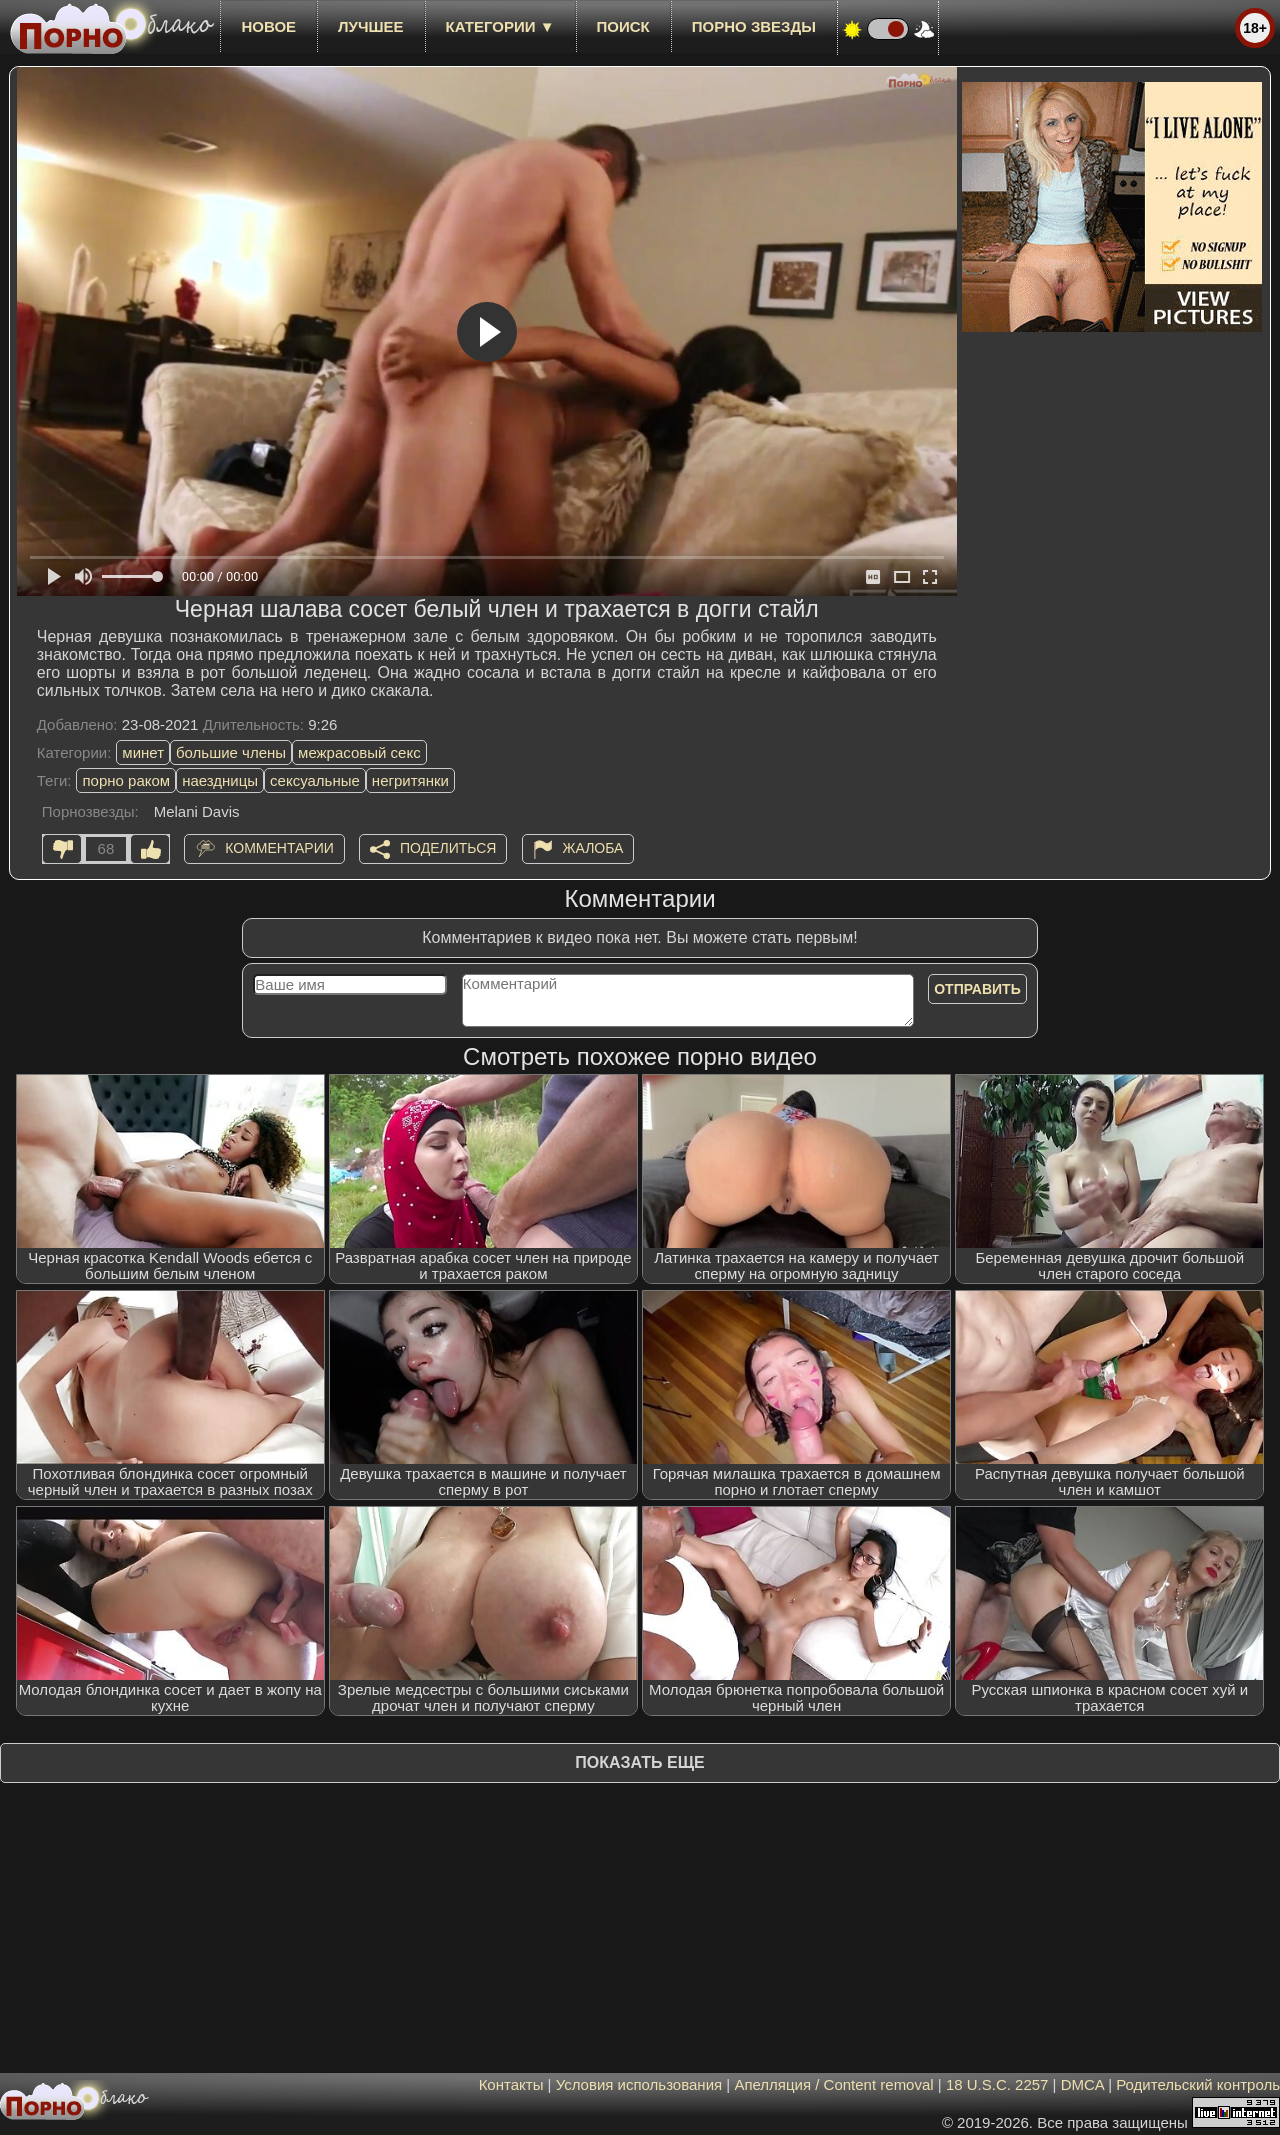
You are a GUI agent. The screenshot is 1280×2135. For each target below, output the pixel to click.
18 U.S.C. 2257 (997, 2084)
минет (143, 752)
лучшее (370, 26)
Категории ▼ (500, 26)
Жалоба (593, 848)
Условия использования (639, 2084)
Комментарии (279, 848)
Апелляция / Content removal (833, 2084)
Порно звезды (754, 26)
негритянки (410, 780)
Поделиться (448, 848)
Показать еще (639, 1762)
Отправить (977, 989)
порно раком (126, 780)
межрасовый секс (359, 752)
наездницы (220, 780)
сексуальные (315, 780)
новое (268, 26)
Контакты (511, 2084)
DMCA (1082, 2084)
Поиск (623, 26)
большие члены (231, 752)
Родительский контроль (1198, 2084)
